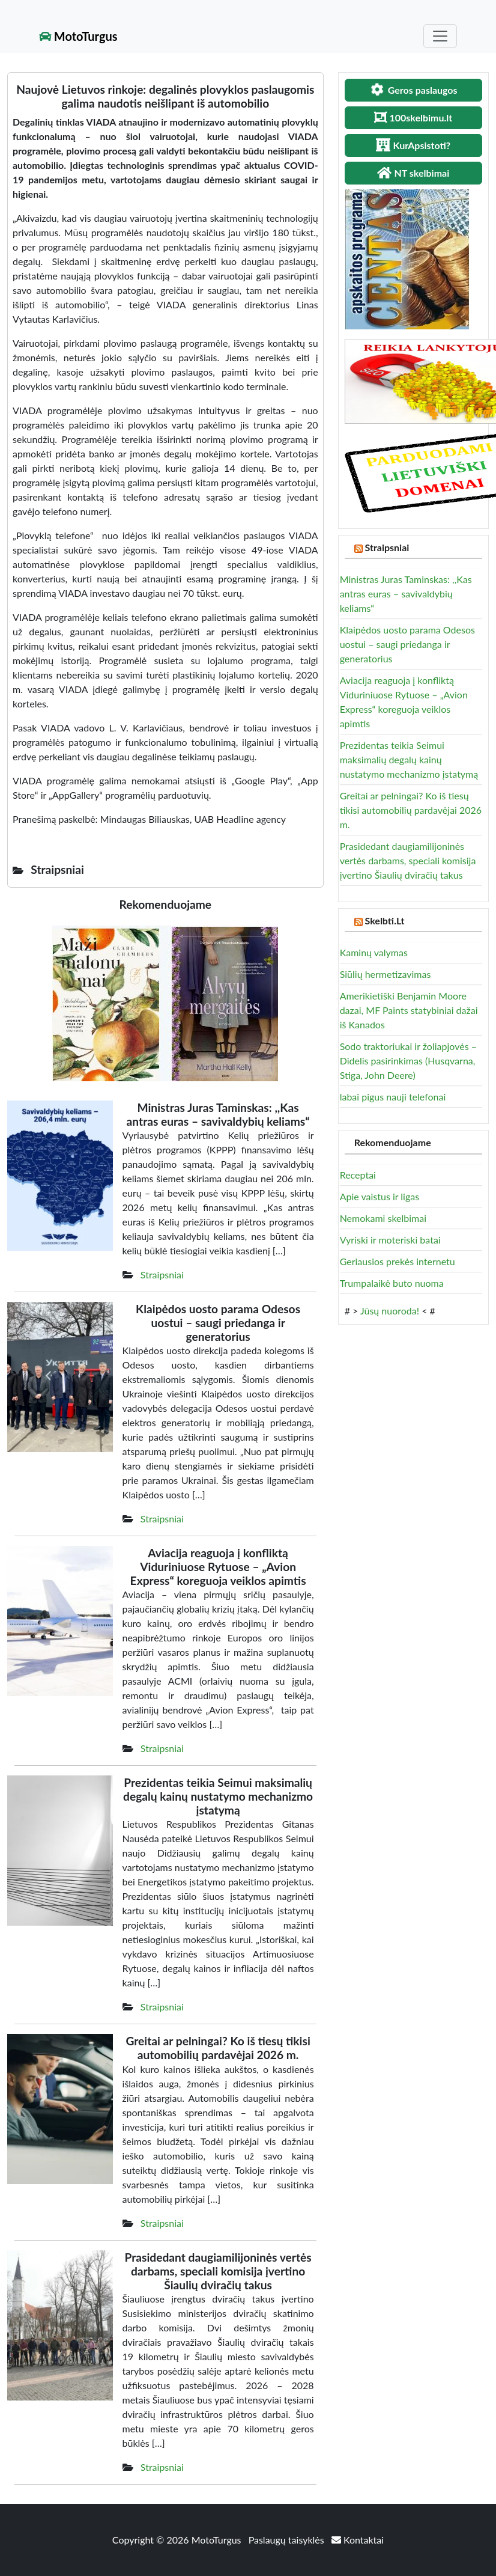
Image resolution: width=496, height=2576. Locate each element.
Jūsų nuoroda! (389, 1310)
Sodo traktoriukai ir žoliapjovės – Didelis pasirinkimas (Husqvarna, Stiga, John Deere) (408, 1060)
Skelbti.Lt (385, 920)
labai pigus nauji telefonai (393, 1096)
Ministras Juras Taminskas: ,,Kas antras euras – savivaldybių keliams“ (406, 593)
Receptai (358, 1174)
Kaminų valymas (374, 952)
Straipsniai (162, 1274)
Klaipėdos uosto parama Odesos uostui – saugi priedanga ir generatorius (407, 644)
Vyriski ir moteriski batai (390, 1239)
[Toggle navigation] (440, 36)
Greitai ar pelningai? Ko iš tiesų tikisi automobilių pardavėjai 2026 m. (411, 810)
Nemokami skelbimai (383, 1218)
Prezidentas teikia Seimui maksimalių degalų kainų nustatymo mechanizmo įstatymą (409, 759)
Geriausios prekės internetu (397, 1261)
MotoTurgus (78, 36)
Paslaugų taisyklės (288, 2539)
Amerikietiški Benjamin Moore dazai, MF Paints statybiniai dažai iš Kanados (409, 1010)
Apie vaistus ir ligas (380, 1196)
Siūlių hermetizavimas (385, 974)
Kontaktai (357, 2539)
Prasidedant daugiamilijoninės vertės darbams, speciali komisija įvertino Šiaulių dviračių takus (408, 860)
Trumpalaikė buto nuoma (392, 1283)
